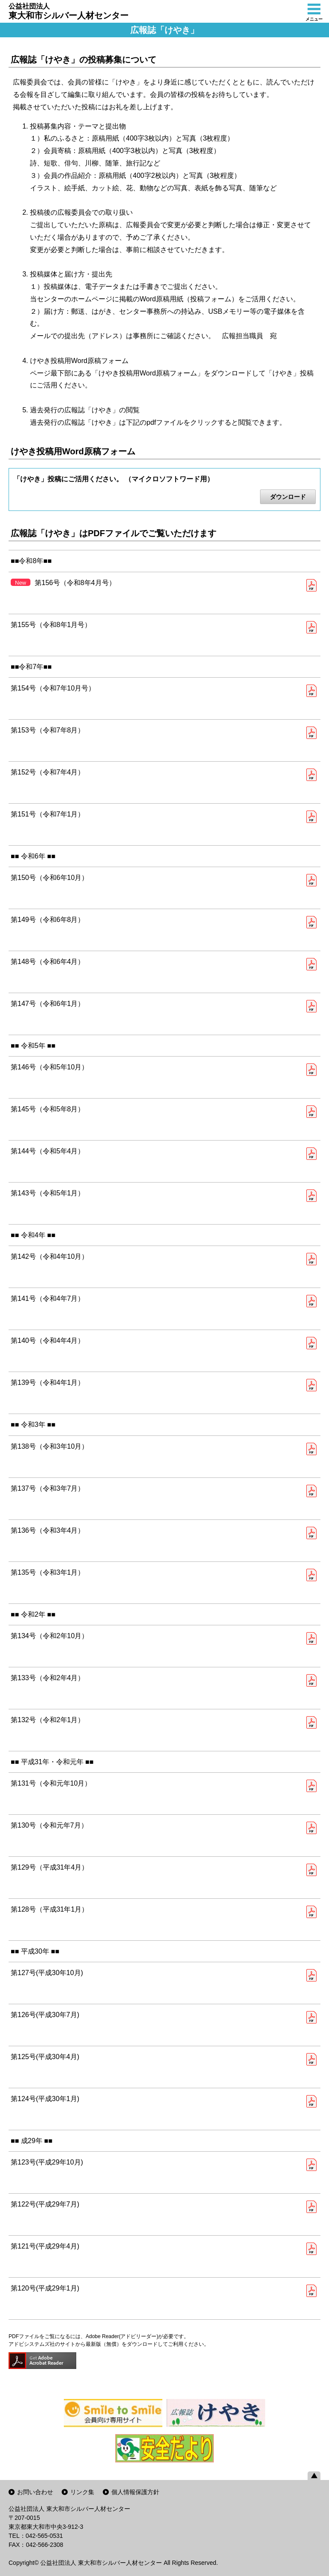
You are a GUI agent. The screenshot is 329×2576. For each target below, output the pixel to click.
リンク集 (82, 2492)
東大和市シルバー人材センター (69, 11)
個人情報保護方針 (135, 2492)
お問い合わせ (35, 2492)
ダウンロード (288, 496)
